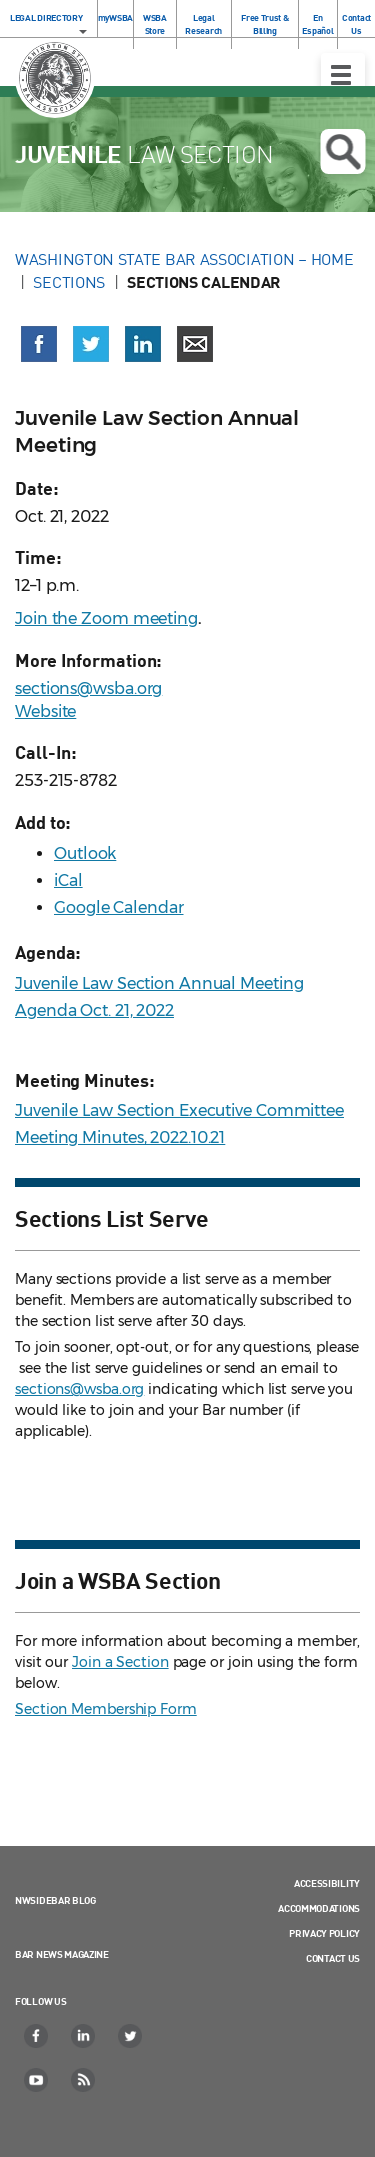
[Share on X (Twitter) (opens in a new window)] (91, 344)
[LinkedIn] (84, 2036)
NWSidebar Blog (55, 1900)
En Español (317, 24)
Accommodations (319, 1908)
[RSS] (84, 2080)
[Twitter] (131, 2036)
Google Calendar (119, 907)
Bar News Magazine (62, 1954)
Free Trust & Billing (264, 24)
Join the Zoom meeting (106, 618)
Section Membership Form (106, 1709)
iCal (68, 880)
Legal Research (203, 24)
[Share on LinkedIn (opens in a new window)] (143, 344)
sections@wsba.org (88, 688)
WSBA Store (155, 24)
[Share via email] (195, 344)
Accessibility (327, 1883)
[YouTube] (37, 2080)
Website (45, 711)
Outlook (85, 853)
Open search (342, 152)
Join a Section (120, 1662)
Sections (69, 282)
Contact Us (356, 24)
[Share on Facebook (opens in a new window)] (39, 344)
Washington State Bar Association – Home (186, 259)
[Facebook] (37, 2036)
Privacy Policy (324, 1933)
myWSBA (115, 17)
